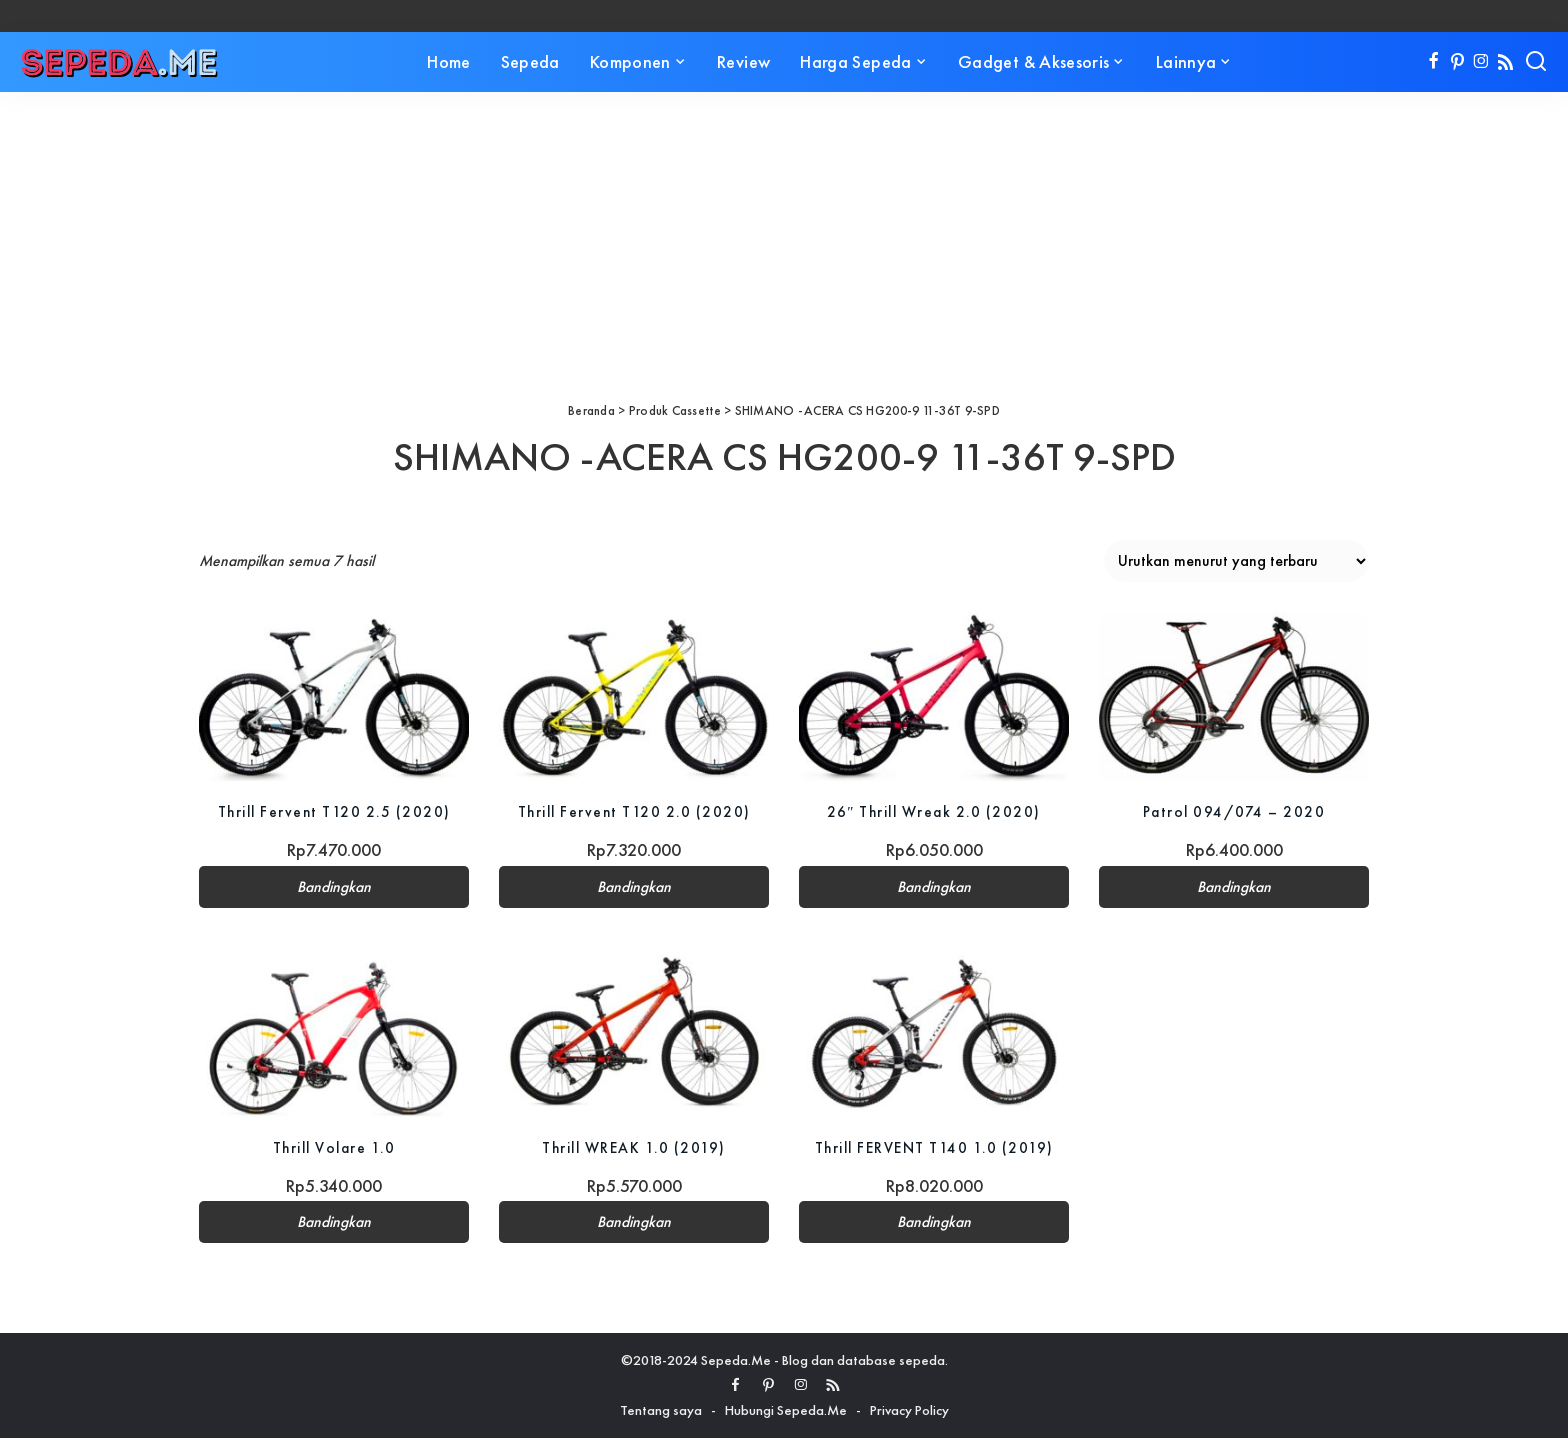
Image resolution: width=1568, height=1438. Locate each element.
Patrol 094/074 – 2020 (1234, 811)
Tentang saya (661, 1410)
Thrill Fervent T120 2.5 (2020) (334, 811)
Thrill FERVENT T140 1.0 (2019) (934, 1147)
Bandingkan (334, 887)
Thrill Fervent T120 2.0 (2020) (634, 811)
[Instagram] (1481, 62)
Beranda (591, 410)
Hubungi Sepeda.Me (786, 1410)
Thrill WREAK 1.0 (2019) (634, 1147)
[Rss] (1505, 62)
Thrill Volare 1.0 (334, 1147)
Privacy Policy (909, 1410)
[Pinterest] (1457, 62)
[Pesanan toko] (1236, 561)
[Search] (1536, 62)
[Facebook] (1433, 62)
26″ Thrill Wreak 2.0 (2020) (934, 811)
